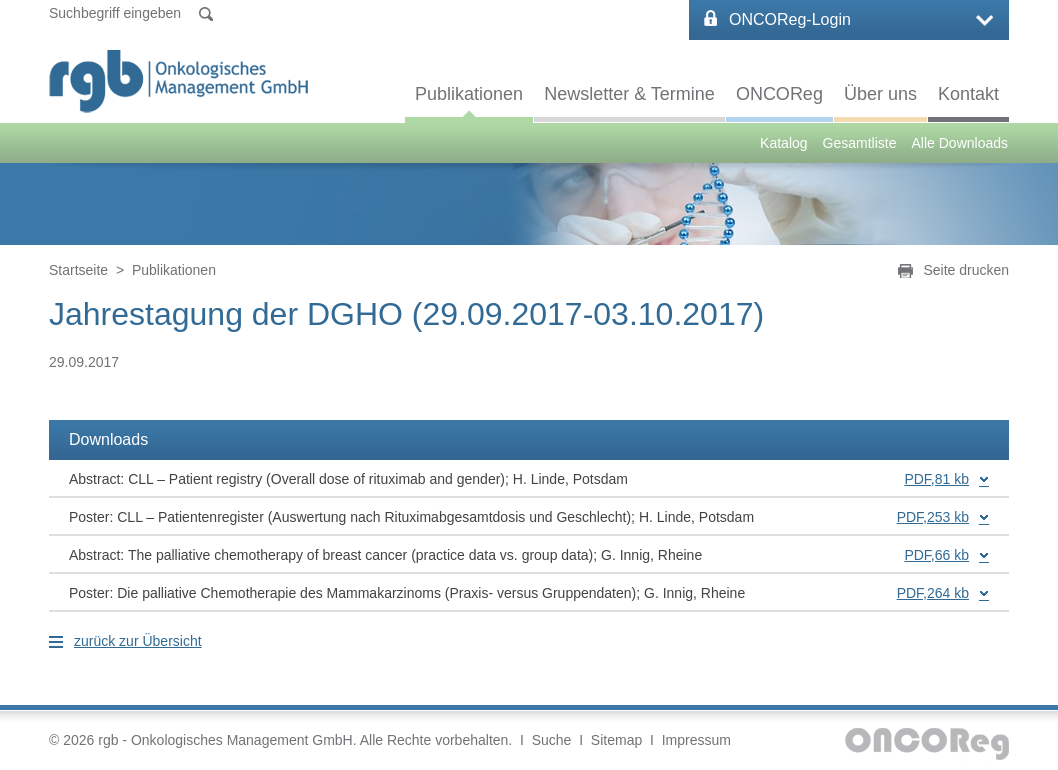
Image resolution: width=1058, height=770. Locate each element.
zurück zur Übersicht (138, 641)
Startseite (78, 270)
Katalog (783, 143)
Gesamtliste (860, 143)
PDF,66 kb (936, 555)
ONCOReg (779, 94)
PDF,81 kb (936, 479)
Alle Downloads (960, 143)
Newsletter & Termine (629, 94)
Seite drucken (966, 270)
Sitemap (616, 740)
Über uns (880, 94)
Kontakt (968, 94)
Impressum (696, 740)
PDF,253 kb (933, 517)
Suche (552, 740)
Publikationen (469, 94)
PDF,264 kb (933, 593)
